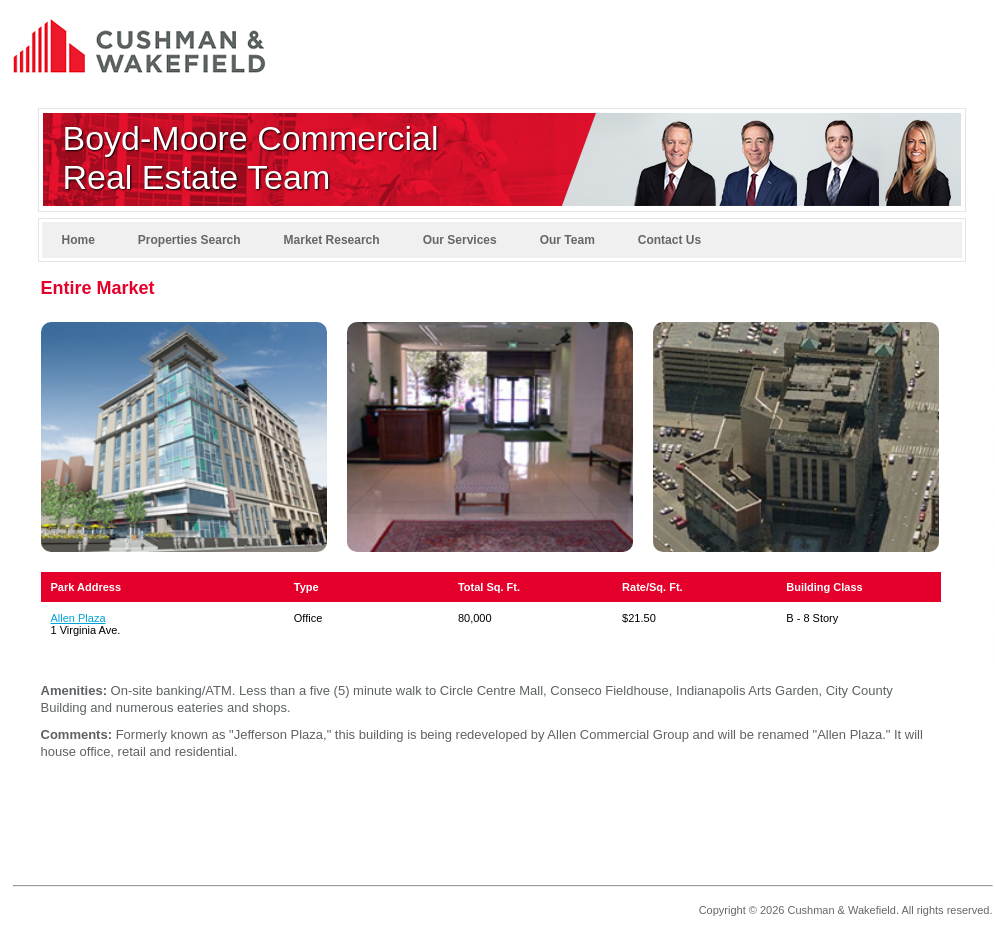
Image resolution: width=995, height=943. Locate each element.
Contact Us (669, 240)
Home (78, 240)
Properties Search (189, 240)
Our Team (567, 240)
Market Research (332, 240)
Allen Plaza (78, 618)
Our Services (460, 240)
